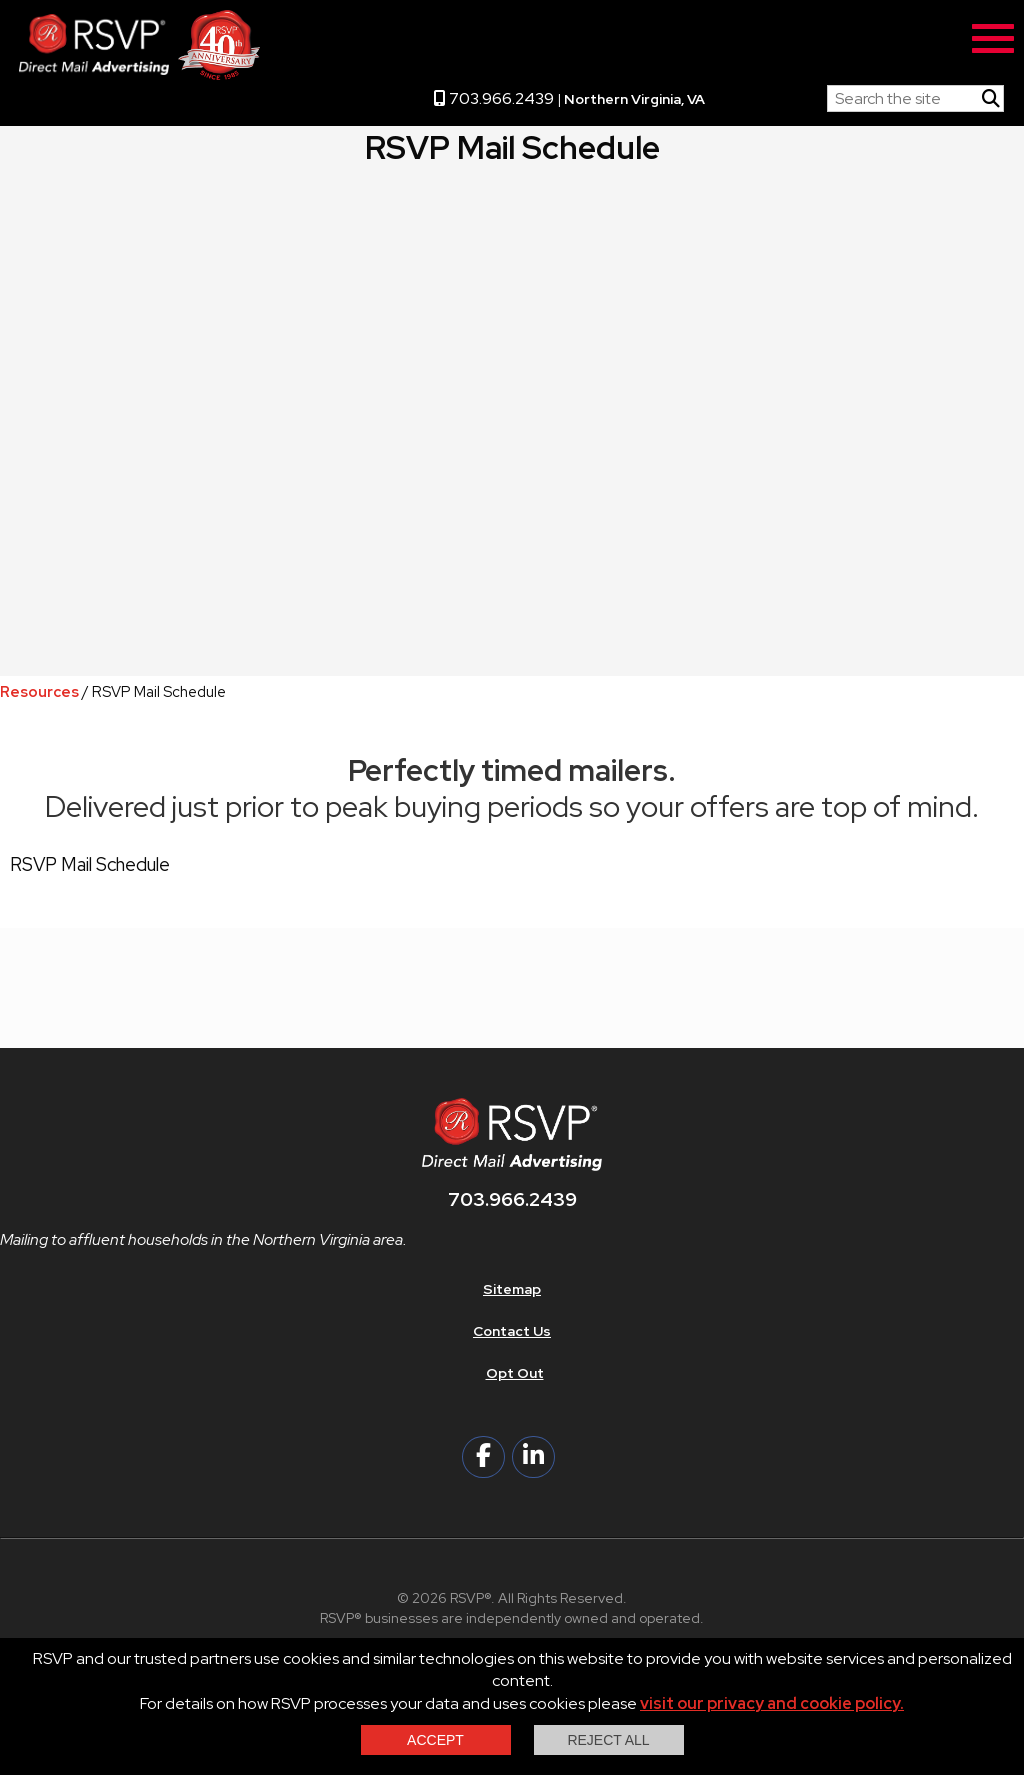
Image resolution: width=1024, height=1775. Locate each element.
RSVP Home (766, 94)
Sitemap (512, 1289)
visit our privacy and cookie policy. (772, 1703)
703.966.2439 (494, 98)
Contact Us (512, 1331)
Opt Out (515, 1373)
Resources (39, 691)
